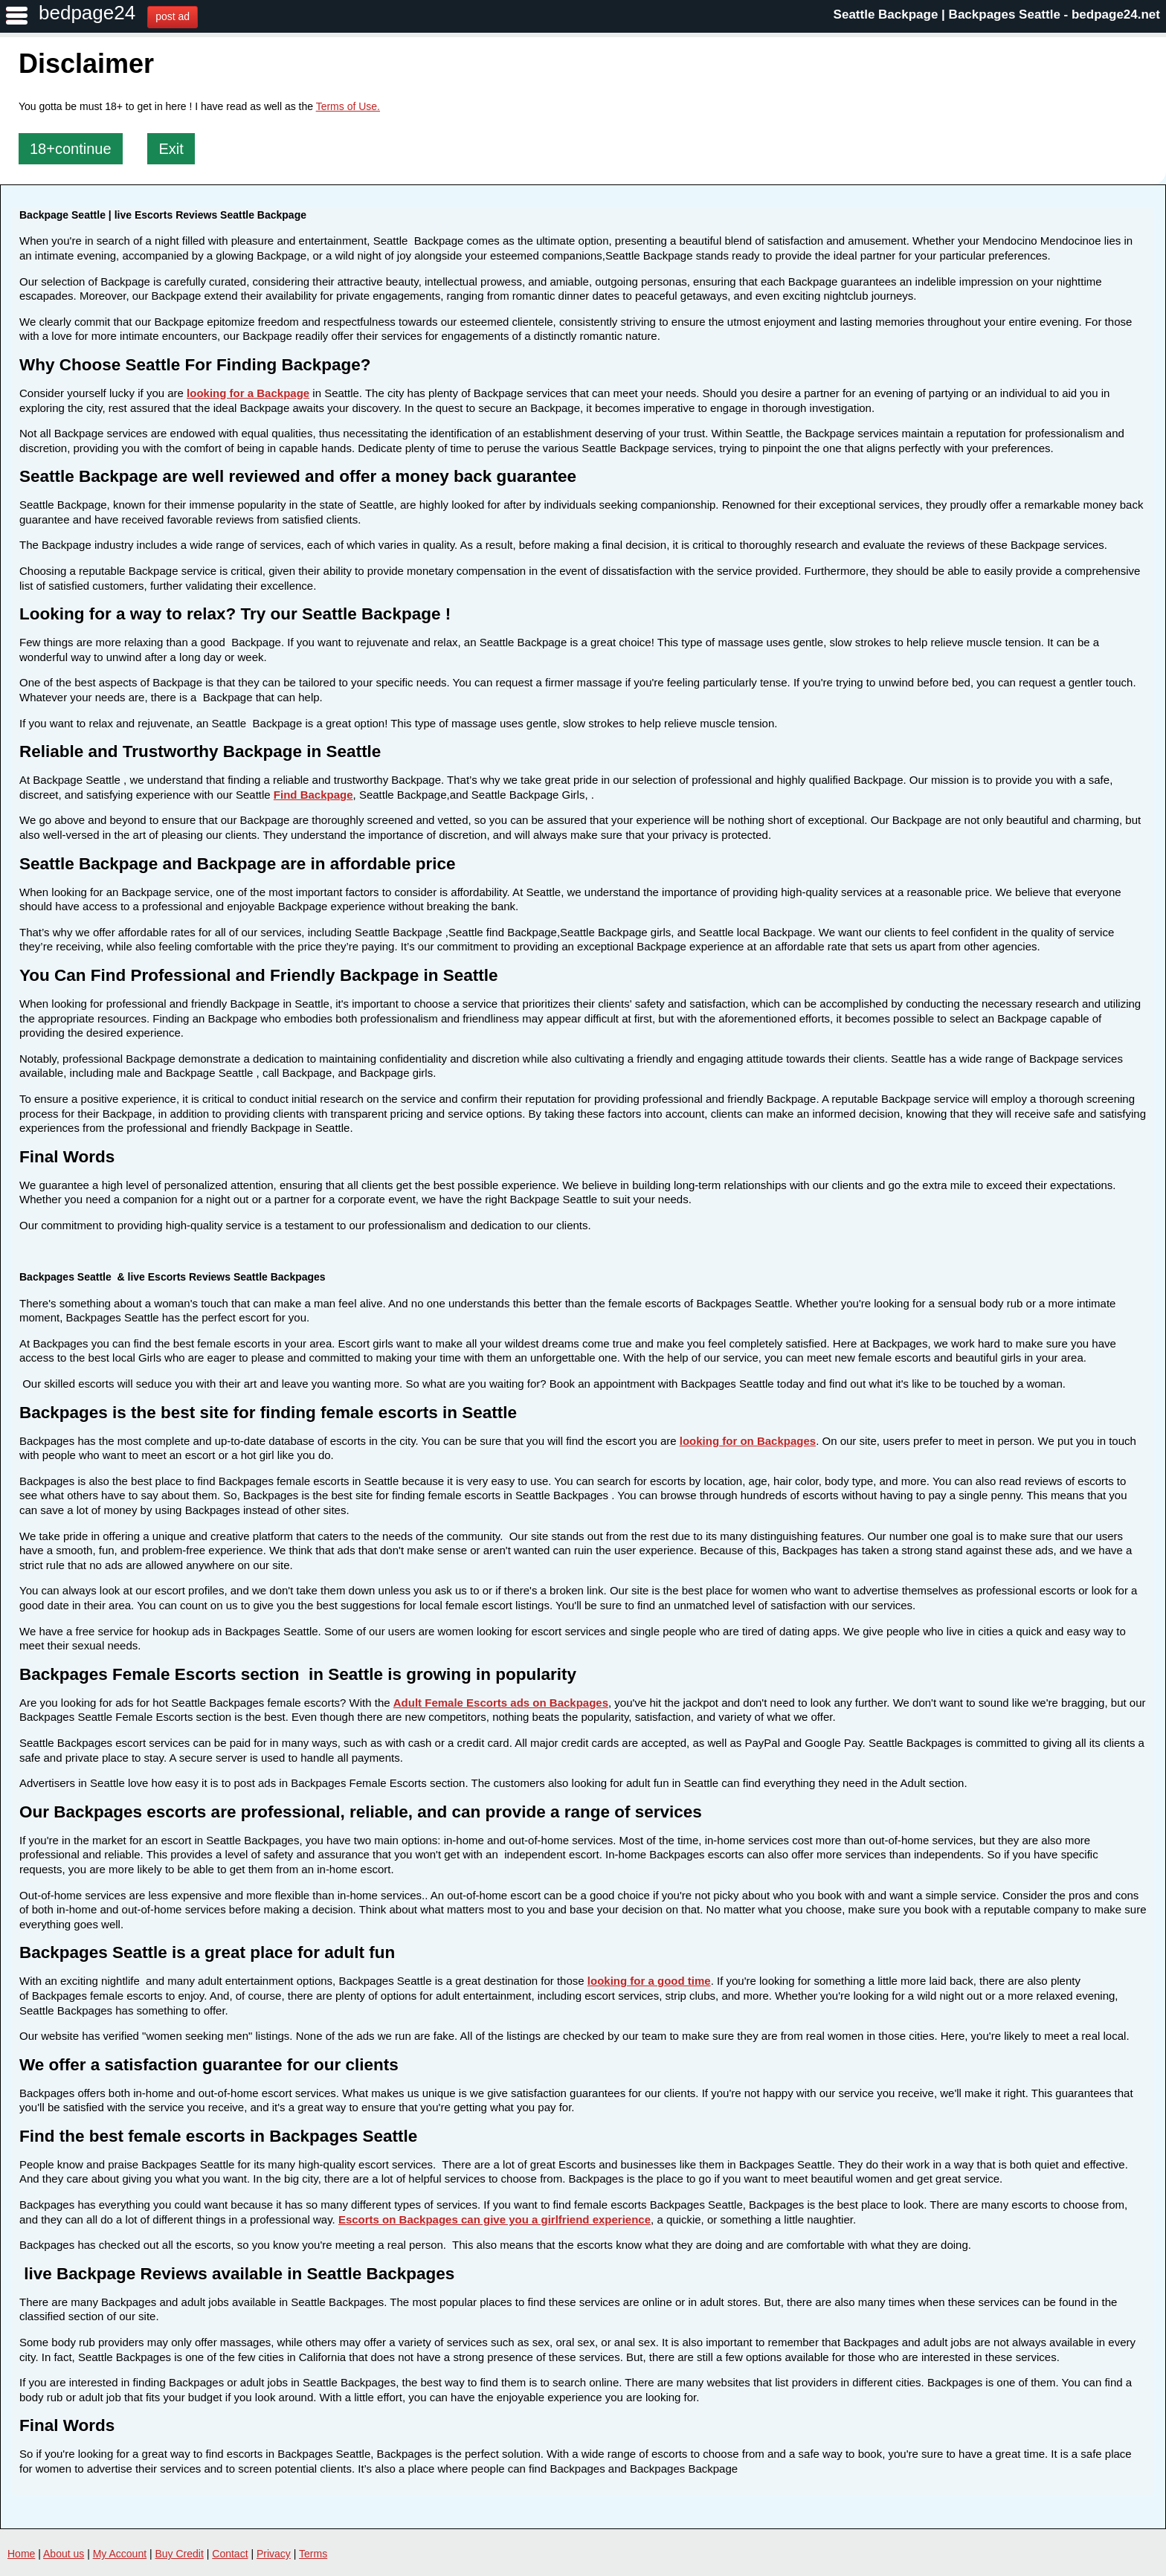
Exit (170, 149)
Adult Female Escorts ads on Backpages (500, 1702)
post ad (172, 16)
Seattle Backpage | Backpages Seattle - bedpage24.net (997, 14)
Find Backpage (313, 794)
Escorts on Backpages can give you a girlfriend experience (494, 2219)
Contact (230, 2554)
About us (63, 2554)
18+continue (71, 149)
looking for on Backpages (748, 1440)
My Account (119, 2554)
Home (21, 2554)
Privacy (274, 2554)
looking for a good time (649, 1980)
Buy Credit (179, 2554)
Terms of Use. (348, 106)
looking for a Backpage (248, 393)
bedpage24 (87, 12)
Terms (313, 2554)
